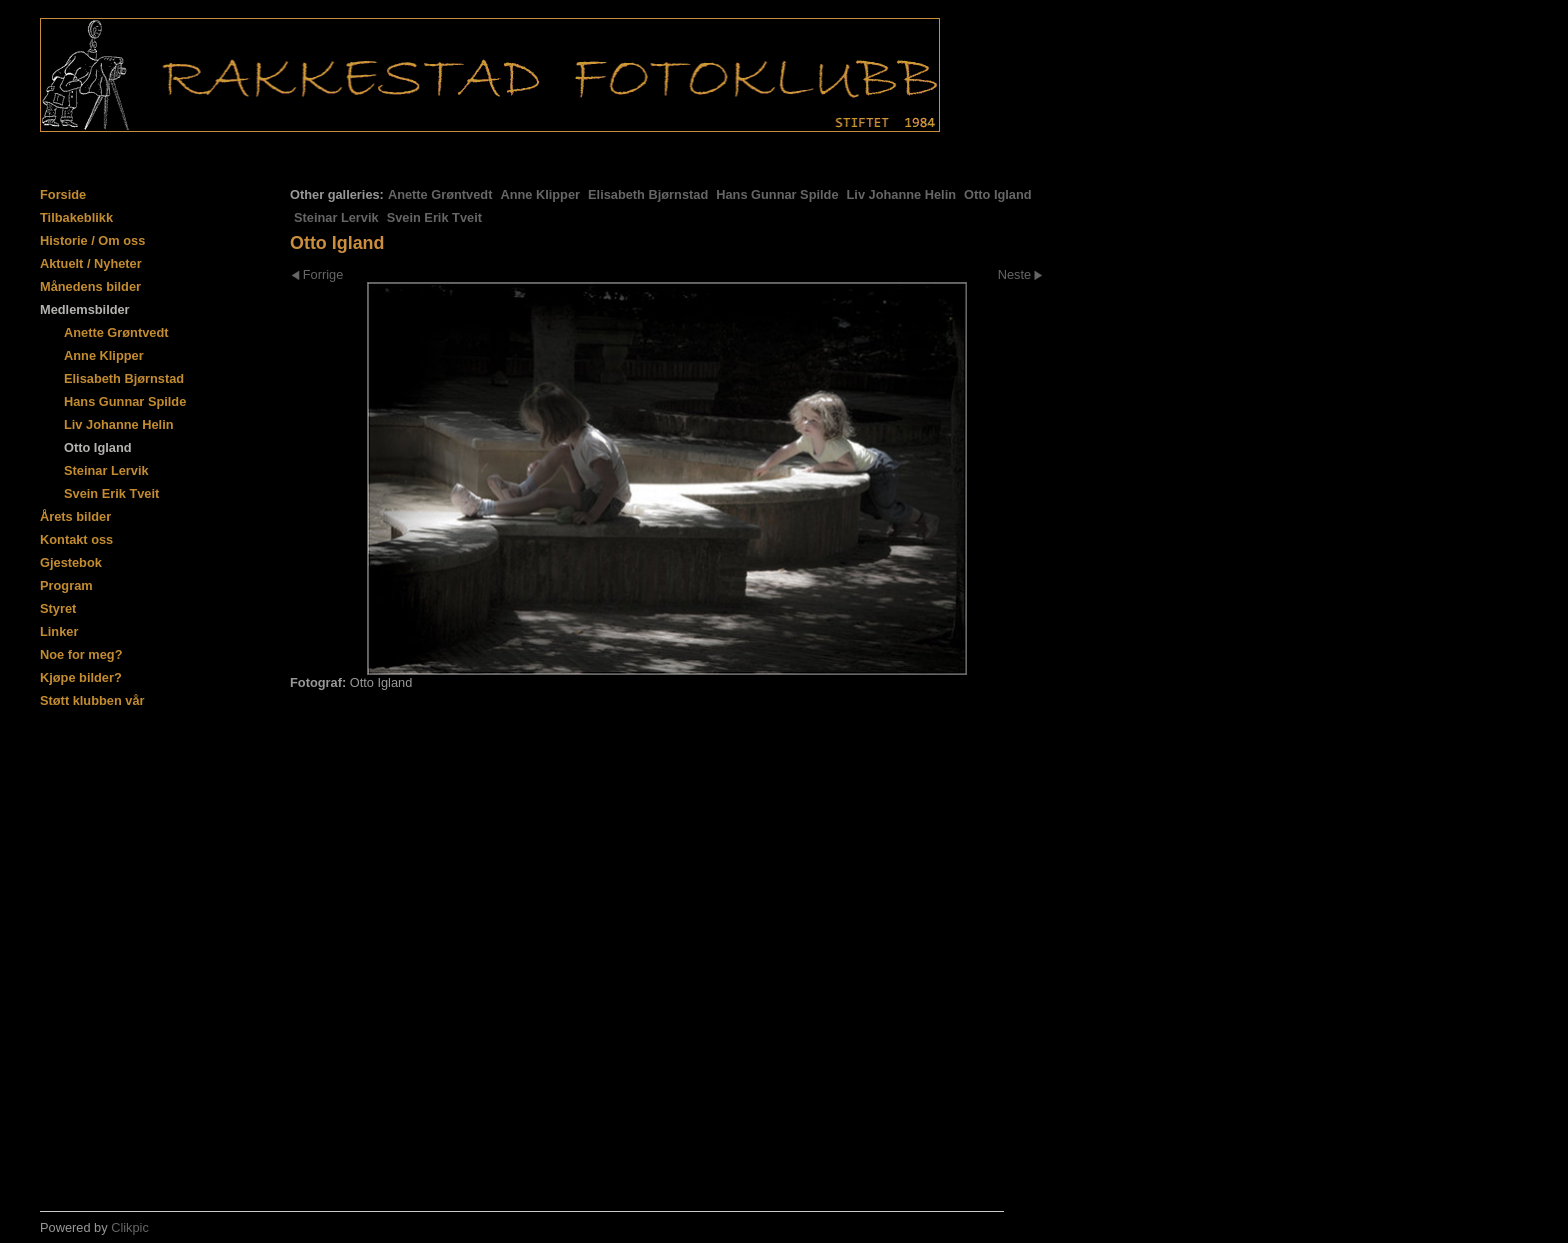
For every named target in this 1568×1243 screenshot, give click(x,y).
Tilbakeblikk (76, 217)
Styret (58, 608)
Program (66, 585)
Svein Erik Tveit (434, 217)
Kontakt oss (76, 539)
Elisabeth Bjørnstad (648, 194)
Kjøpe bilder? (81, 677)
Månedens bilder (90, 286)
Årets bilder (75, 516)
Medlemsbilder (85, 309)
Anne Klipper (540, 194)
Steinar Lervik (336, 217)
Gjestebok (71, 562)
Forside (63, 194)
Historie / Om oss (92, 240)
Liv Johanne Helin (902, 194)
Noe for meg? (81, 654)
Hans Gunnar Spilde (777, 194)
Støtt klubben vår (92, 700)
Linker (59, 631)
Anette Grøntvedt (440, 194)
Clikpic (130, 1227)
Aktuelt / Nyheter (91, 263)
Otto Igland (998, 194)
